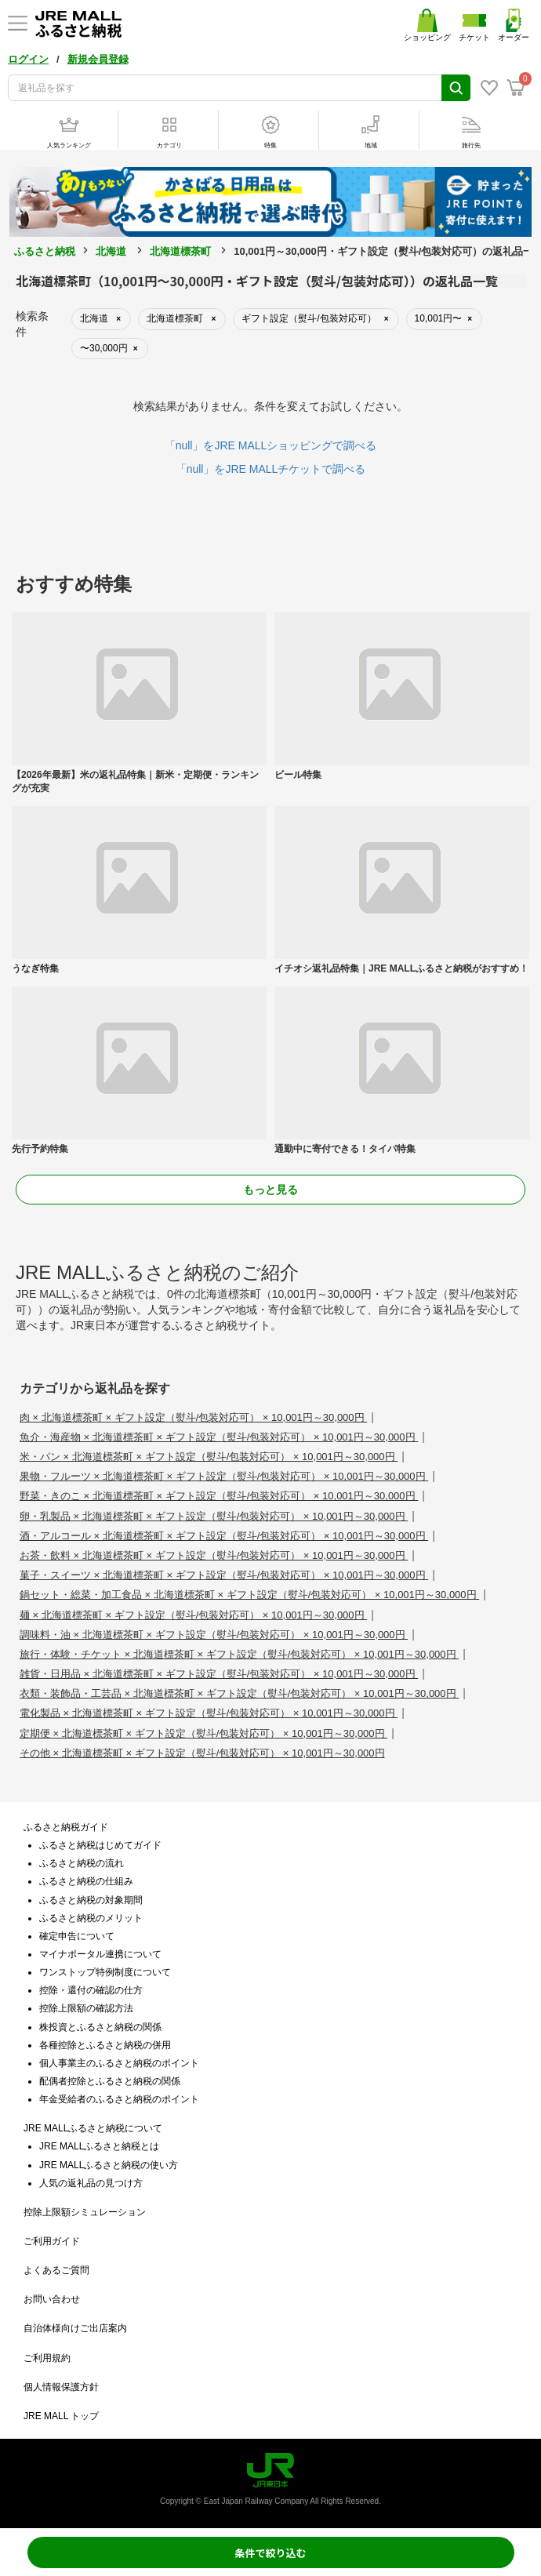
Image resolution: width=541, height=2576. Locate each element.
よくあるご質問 (56, 2270)
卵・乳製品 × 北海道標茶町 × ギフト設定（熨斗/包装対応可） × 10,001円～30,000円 (214, 1516)
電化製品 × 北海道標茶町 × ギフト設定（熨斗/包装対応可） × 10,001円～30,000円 (209, 1713)
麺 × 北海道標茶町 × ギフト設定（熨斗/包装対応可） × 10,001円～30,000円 (193, 1615)
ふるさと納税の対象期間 (91, 1900)
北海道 (111, 251)
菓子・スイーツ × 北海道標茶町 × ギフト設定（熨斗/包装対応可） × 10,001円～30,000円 (224, 1575)
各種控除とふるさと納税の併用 (105, 2045)
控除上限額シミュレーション (85, 2212)
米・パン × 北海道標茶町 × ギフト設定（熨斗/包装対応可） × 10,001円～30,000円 (209, 1456)
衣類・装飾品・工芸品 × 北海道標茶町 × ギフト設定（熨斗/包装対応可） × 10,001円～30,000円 (239, 1693)
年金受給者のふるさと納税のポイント (119, 2099)
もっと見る (270, 1189)
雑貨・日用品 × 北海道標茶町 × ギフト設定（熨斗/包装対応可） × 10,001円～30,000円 (219, 1674)
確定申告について (76, 1936)
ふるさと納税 (44, 251)
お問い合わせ (52, 2299)
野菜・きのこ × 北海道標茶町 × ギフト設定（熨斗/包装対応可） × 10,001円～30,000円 (219, 1496)
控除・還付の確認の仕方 (91, 1990)
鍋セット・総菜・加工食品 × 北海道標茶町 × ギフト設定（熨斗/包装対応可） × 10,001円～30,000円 (249, 1594)
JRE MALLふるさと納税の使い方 (108, 2165)
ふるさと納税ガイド (66, 1827)
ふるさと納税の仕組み (86, 1881)
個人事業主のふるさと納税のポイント (119, 2063)
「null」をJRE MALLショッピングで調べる (271, 445)
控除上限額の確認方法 (86, 2008)
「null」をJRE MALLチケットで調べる (271, 469)
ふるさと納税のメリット (91, 1918)
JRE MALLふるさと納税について (93, 2128)
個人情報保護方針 (61, 2387)
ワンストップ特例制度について (105, 1972)
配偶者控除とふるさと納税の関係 (109, 2081)
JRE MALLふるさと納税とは (99, 2146)
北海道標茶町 (180, 251)
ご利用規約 (47, 2358)
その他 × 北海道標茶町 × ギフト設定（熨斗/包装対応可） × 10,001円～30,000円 (202, 1753)
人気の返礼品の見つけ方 (91, 2183)
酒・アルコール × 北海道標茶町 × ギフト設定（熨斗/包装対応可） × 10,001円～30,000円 (224, 1536)
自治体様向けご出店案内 (75, 2328)
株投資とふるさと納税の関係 (100, 2027)
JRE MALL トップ (61, 2416)
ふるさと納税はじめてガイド (100, 1845)
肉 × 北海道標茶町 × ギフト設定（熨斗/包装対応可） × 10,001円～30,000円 (193, 1417)
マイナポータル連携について (100, 1954)
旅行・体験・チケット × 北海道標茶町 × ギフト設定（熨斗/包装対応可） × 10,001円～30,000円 (239, 1654)
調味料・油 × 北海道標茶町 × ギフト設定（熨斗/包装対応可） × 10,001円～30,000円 (214, 1634)
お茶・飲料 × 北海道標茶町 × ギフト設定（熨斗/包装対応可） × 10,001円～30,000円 (214, 1555)
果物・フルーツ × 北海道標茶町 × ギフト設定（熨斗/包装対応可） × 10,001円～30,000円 (224, 1476)
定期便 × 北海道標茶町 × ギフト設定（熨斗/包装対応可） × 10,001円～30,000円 (203, 1733)
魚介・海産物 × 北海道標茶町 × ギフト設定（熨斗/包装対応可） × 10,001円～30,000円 (219, 1437)
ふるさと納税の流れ (81, 1863)
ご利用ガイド (52, 2241)
